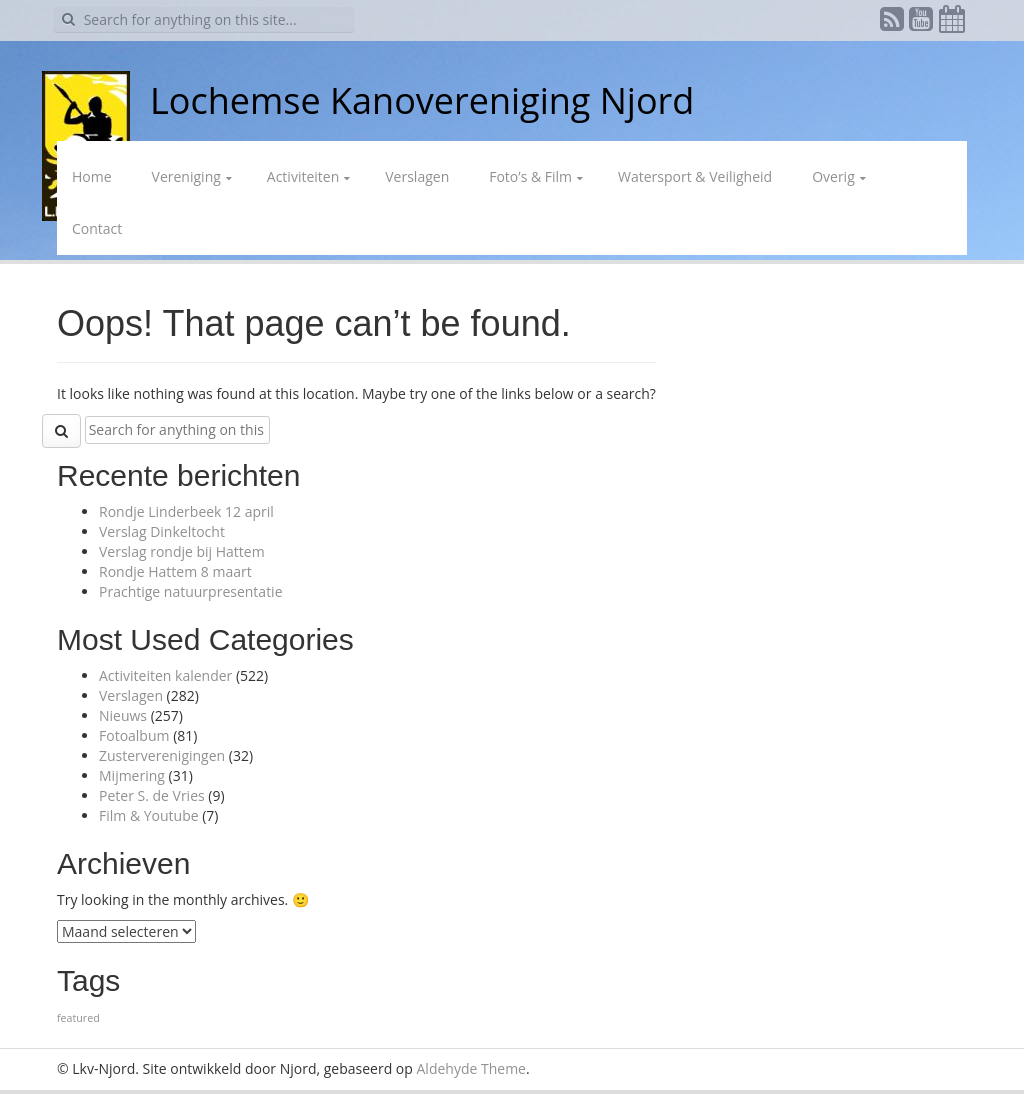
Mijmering (132, 775)
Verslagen (417, 176)
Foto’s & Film (530, 176)
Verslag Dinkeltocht (162, 531)
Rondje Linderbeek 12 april (186, 511)
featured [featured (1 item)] (78, 1018)
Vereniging (186, 176)
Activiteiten (303, 176)
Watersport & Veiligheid (695, 176)
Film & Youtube (149, 815)
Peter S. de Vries (152, 795)
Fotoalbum (134, 735)
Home (92, 176)
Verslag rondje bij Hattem (182, 551)
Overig (833, 176)
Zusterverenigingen (162, 755)
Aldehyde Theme (471, 1068)
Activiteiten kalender (165, 675)
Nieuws (123, 715)
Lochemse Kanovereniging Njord (422, 100)
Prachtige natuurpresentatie (191, 591)
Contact (97, 228)
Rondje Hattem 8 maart (175, 571)
